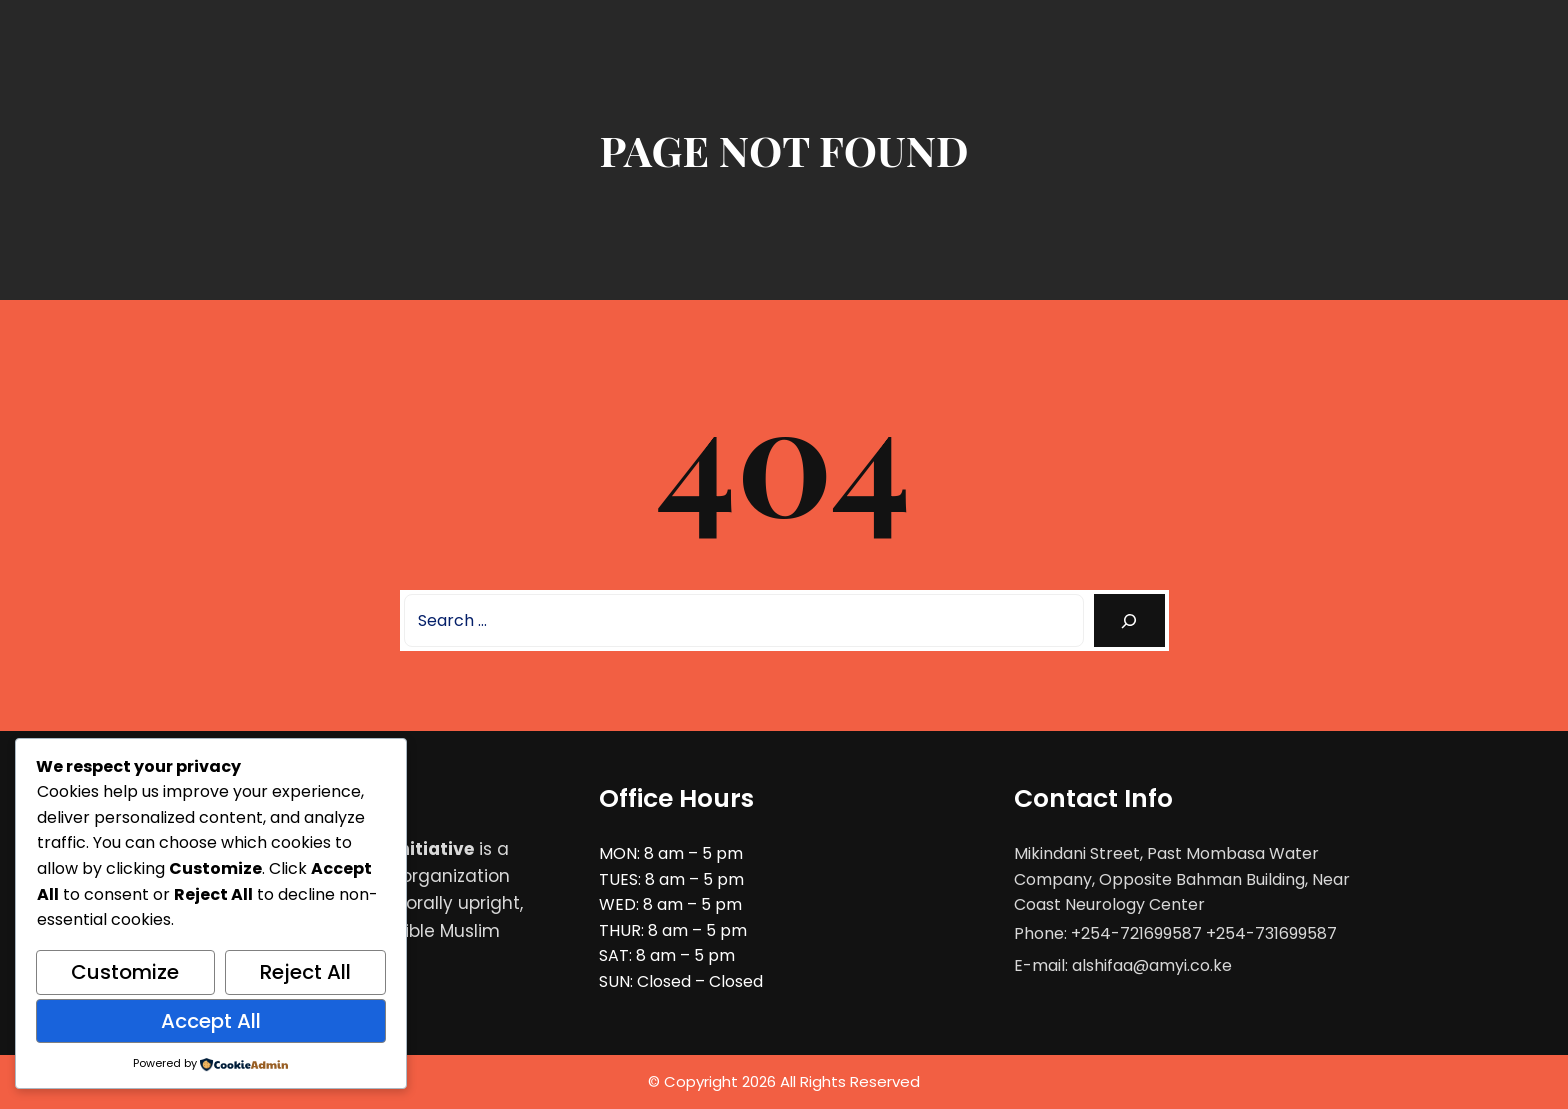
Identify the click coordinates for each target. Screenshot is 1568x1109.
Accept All (211, 1021)
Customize (125, 972)
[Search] (1129, 620)
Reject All (305, 972)
